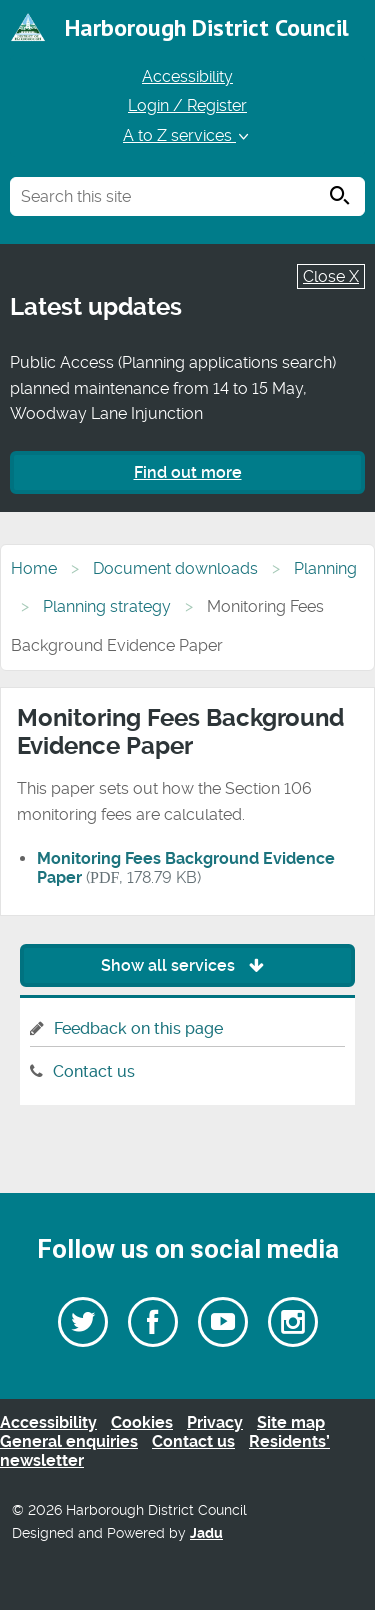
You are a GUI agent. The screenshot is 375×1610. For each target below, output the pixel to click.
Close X (331, 276)
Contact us (94, 1071)
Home (34, 568)
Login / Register (187, 105)
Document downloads (175, 568)
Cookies (142, 1422)
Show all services (187, 965)
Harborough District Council (207, 27)
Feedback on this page (138, 1028)
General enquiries (69, 1441)
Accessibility (187, 76)
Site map (291, 1422)
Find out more (188, 472)
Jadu (206, 1533)
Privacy (215, 1422)
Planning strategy (107, 606)
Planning (325, 568)
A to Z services (187, 135)
